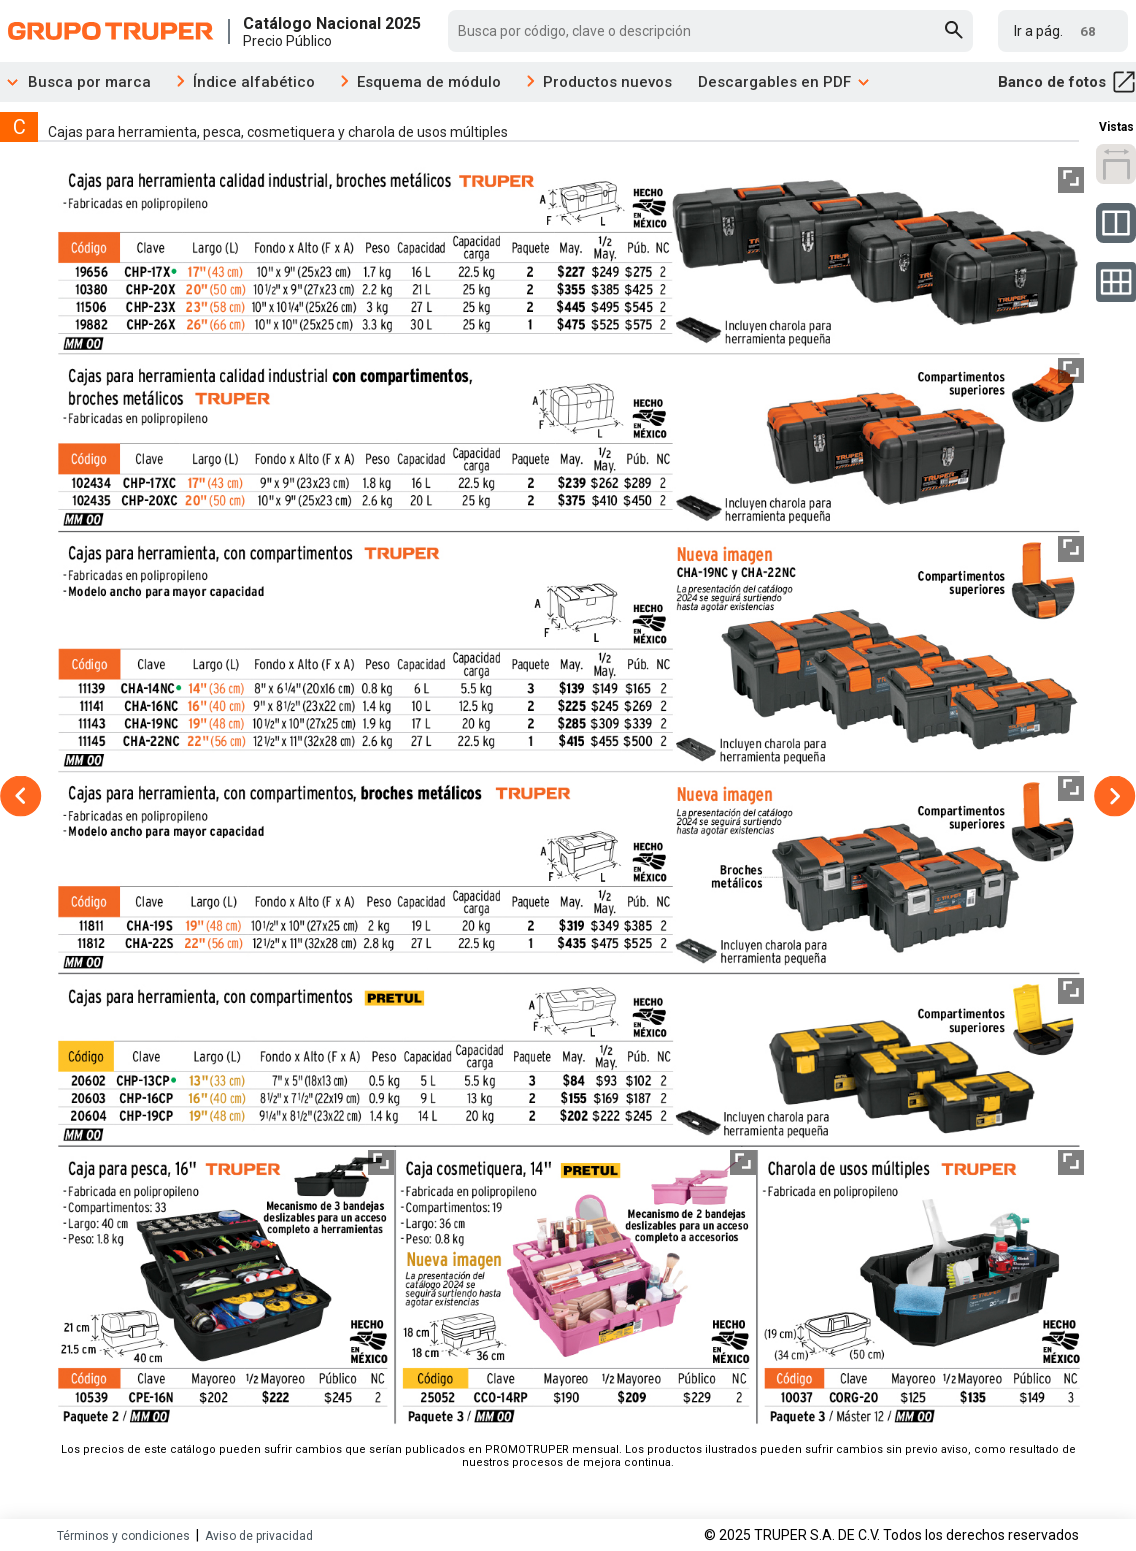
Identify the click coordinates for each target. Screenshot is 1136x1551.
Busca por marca (75, 82)
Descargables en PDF (784, 82)
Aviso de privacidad (259, 1536)
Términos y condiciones (123, 1536)
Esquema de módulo (429, 82)
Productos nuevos (607, 82)
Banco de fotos (1067, 82)
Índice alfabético (254, 82)
